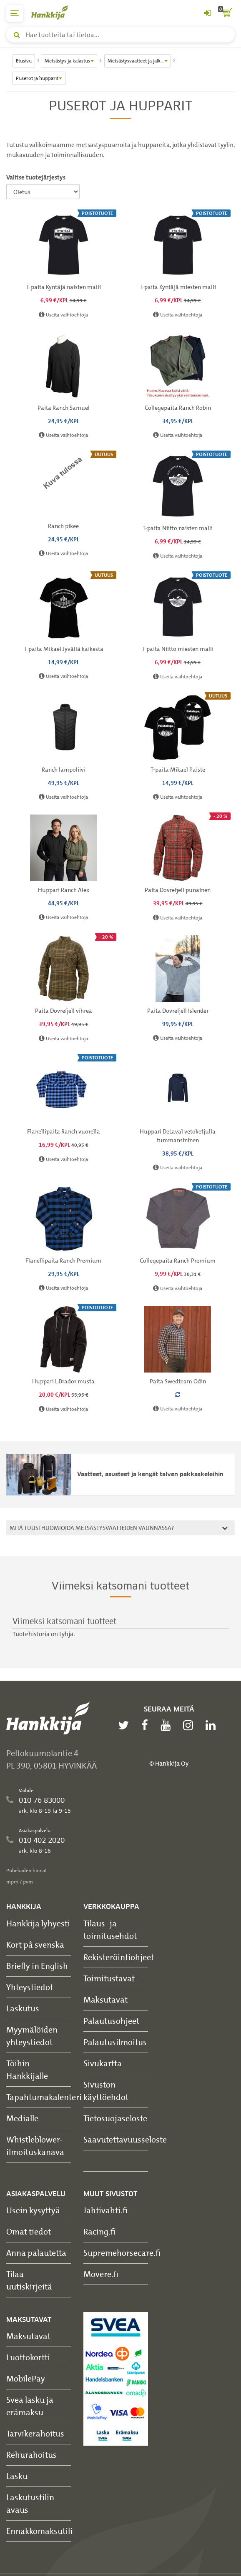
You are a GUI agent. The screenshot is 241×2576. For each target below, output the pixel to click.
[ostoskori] (226, 13)
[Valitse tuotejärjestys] (43, 191)
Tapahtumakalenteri (44, 2097)
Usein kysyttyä (33, 2210)
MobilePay (25, 2378)
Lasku (17, 2475)
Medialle (22, 2118)
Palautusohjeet (111, 2020)
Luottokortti (28, 2357)
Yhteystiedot (29, 1987)
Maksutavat (105, 1999)
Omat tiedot (28, 2231)
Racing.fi (99, 2231)
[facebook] (146, 1725)
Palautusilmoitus (115, 2042)
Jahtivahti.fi (105, 2210)
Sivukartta (102, 2063)
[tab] (120, 1528)
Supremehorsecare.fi (122, 2252)
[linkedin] (213, 1725)
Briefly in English (37, 1965)
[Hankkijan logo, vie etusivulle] (54, 12)
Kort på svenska (35, 1944)
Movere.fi (100, 2274)
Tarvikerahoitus (35, 2433)
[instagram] (190, 1725)
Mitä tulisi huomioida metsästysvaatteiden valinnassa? (117, 1528)
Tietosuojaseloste (115, 2118)
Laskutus (22, 2008)
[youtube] (168, 1725)
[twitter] (125, 1725)
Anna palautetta (36, 2252)
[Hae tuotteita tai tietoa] (120, 34)
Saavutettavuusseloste (125, 2139)
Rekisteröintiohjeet (118, 1957)
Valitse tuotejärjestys (35, 177)
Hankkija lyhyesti (38, 1923)
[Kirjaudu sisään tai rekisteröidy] (207, 13)
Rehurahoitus (31, 2454)
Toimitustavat (109, 1978)
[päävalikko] (14, 13)
